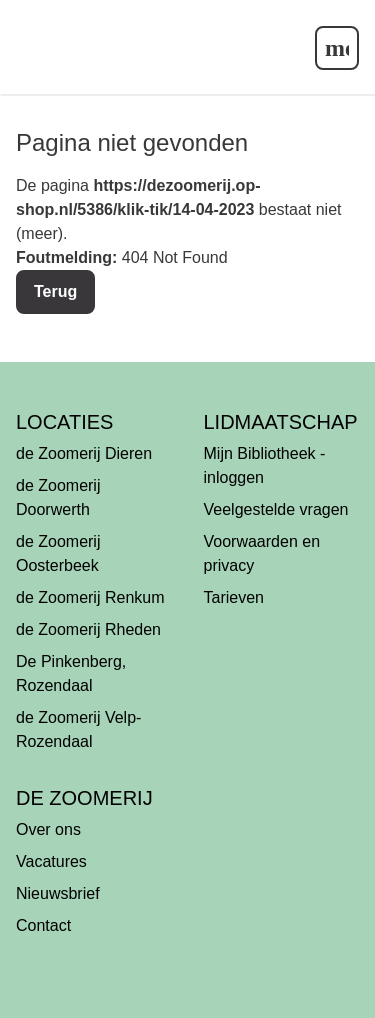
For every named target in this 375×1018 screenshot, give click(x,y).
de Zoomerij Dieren (84, 453)
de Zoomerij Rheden (88, 629)
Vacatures (51, 861)
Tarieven (234, 597)
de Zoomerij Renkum (90, 597)
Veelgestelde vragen (276, 509)
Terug (55, 291)
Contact (43, 925)
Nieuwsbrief (58, 893)
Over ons (48, 829)
